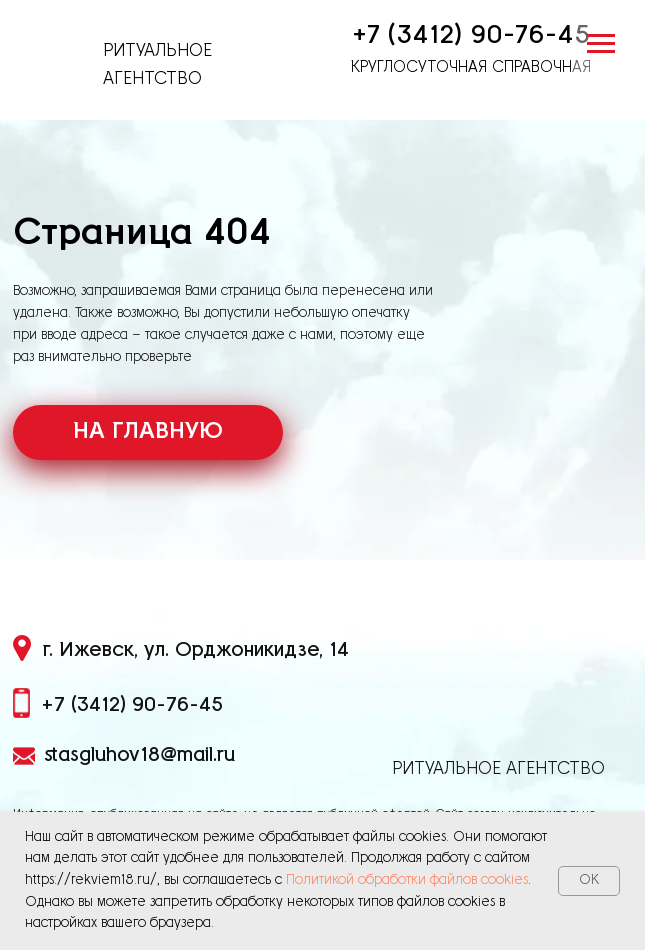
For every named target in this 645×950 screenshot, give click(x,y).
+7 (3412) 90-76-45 (471, 35)
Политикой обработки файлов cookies (407, 880)
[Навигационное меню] (601, 44)
